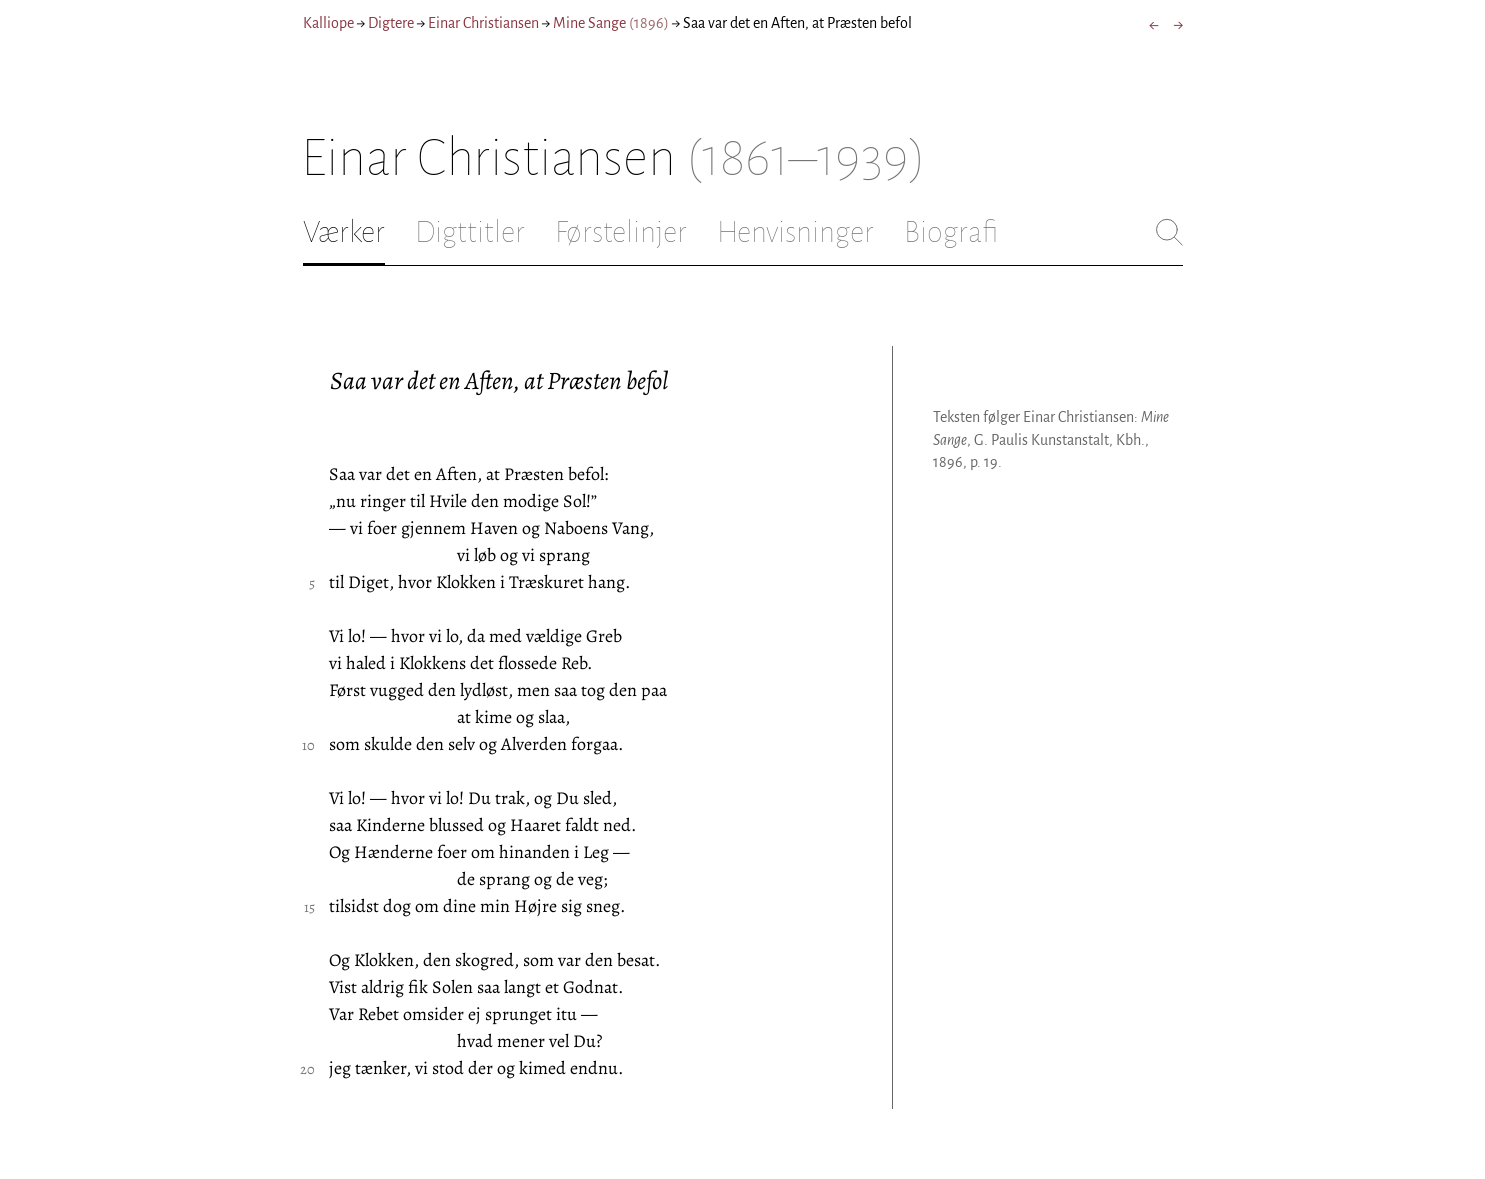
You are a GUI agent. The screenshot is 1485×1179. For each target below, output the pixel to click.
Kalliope (328, 23)
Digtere (391, 23)
